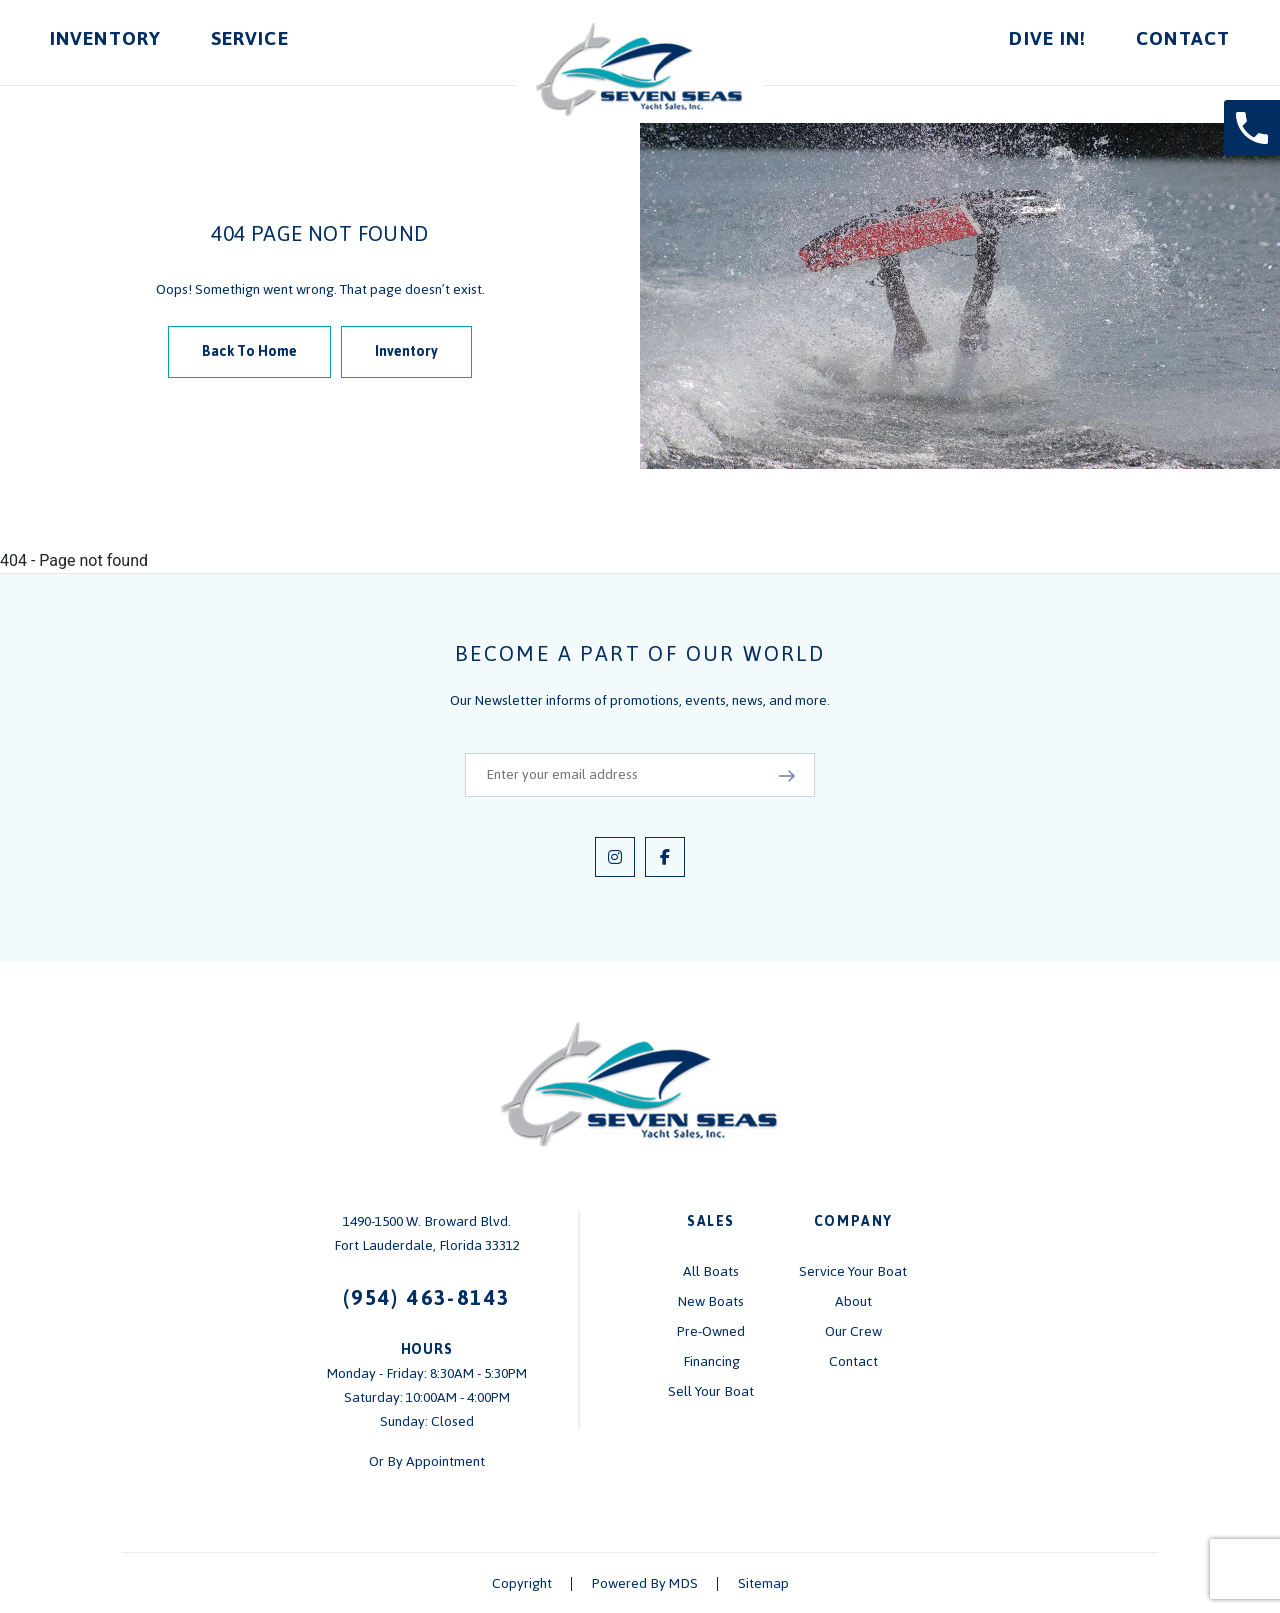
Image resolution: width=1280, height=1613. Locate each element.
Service (250, 38)
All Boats (711, 1271)
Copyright (522, 1583)
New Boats (711, 1301)
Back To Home (249, 351)
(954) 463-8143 (427, 1297)
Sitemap (763, 1583)
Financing (711, 1361)
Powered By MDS (645, 1583)
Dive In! (1047, 38)
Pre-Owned (711, 1331)
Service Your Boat (853, 1271)
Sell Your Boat (711, 1391)
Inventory (105, 38)
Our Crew (853, 1331)
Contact (1183, 38)
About (853, 1301)
